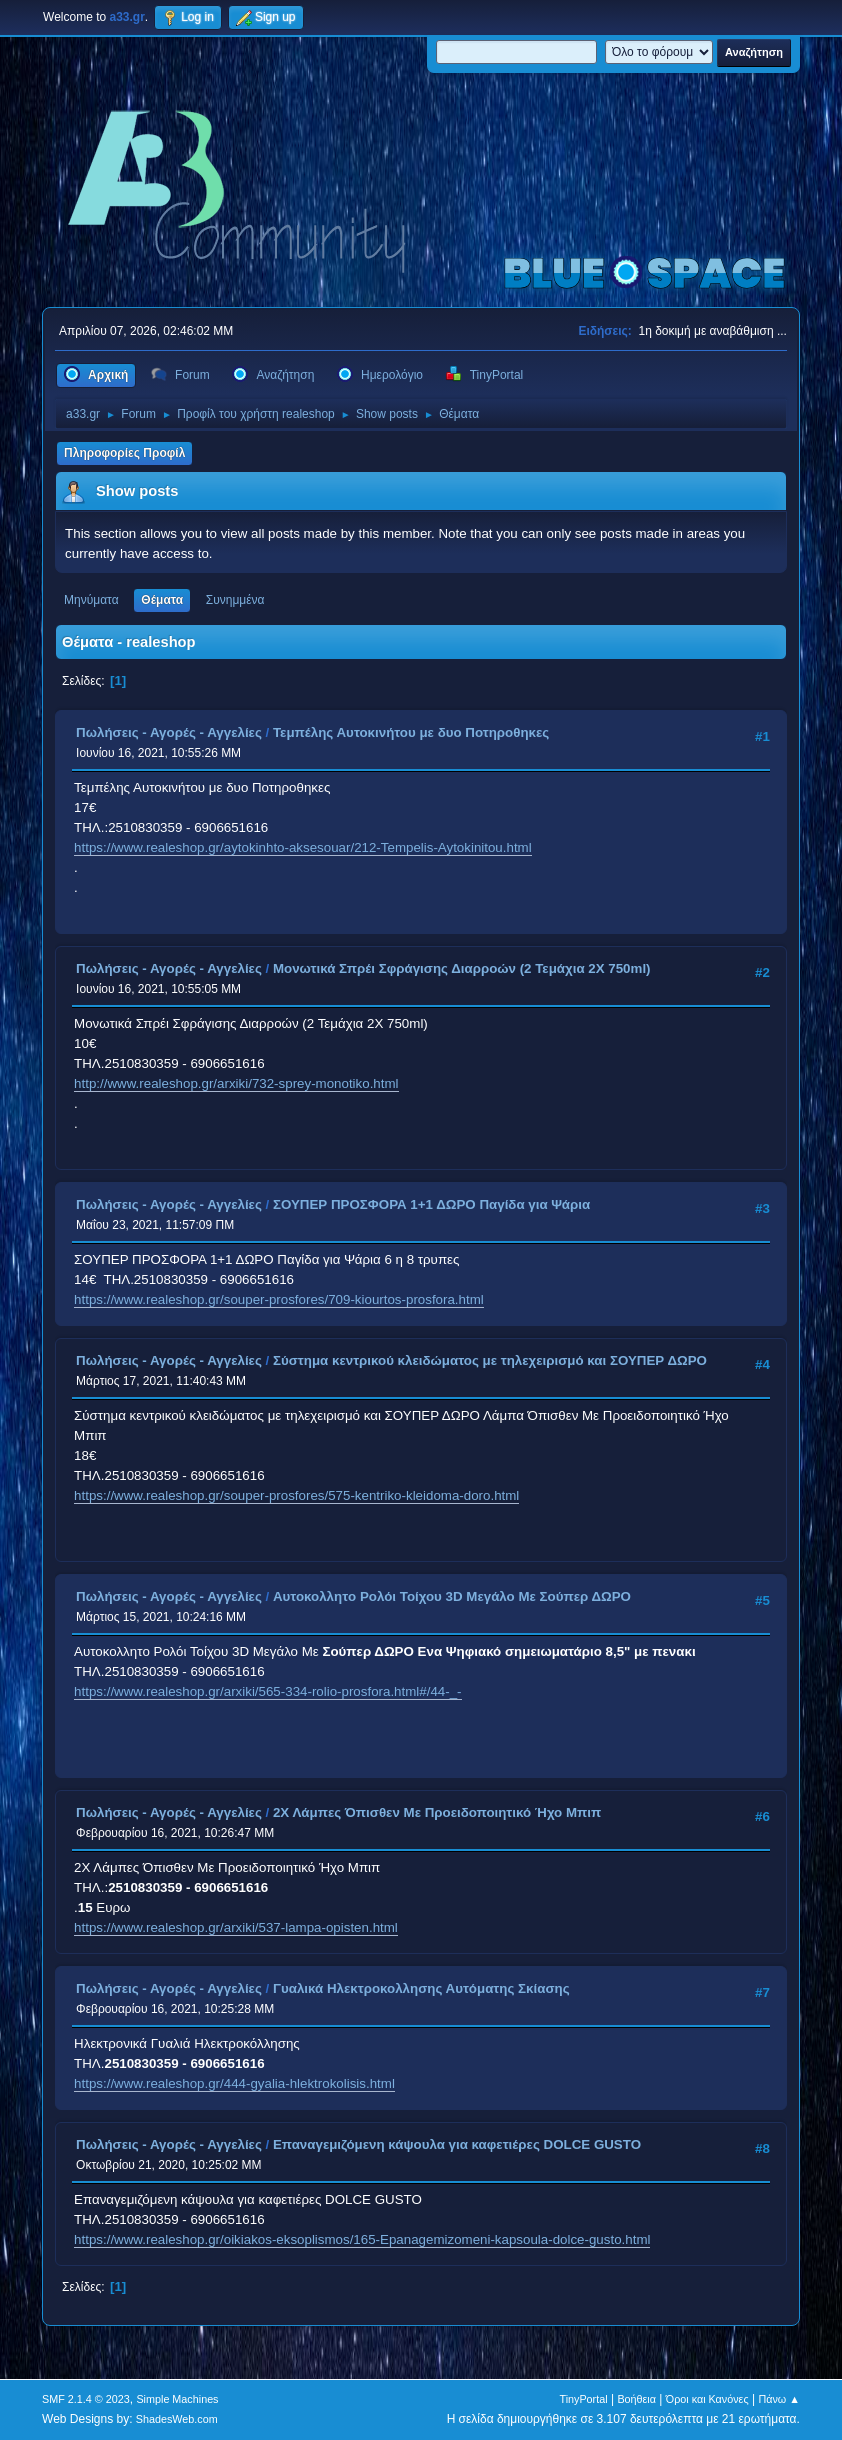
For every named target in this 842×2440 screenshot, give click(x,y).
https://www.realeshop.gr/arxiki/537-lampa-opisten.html (236, 1927)
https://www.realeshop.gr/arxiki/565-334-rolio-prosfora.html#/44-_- (267, 1691)
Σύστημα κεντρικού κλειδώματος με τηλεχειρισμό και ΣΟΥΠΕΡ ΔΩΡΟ (490, 1360)
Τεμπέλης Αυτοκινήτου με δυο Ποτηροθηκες (411, 732)
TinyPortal (583, 2399)
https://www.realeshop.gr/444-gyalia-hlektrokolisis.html (234, 2083)
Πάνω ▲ (779, 2399)
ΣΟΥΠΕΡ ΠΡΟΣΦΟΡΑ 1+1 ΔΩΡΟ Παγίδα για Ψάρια (431, 1204)
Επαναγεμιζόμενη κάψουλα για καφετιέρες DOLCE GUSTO (457, 2144)
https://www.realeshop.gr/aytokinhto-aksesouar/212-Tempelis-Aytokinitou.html (303, 847)
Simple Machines (177, 2399)
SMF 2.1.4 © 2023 (86, 2399)
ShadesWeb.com (177, 2419)
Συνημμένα (235, 600)
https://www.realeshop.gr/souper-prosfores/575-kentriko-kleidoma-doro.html (296, 1495)
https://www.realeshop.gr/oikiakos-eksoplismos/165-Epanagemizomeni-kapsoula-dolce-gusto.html (362, 2239)
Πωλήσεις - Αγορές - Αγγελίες (169, 732)
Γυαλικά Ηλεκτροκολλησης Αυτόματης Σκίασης (421, 1988)
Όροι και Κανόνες (707, 2399)
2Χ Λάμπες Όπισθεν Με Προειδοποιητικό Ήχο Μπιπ (437, 1812)
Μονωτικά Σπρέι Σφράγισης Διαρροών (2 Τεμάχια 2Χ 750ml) (462, 968)
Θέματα (162, 600)
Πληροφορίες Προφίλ (124, 453)
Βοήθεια (636, 2399)
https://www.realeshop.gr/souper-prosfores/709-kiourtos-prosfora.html (279, 1299)
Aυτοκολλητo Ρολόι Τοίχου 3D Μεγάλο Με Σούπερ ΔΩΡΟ (452, 1596)
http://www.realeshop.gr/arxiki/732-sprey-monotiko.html (236, 1083)
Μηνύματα (91, 600)
